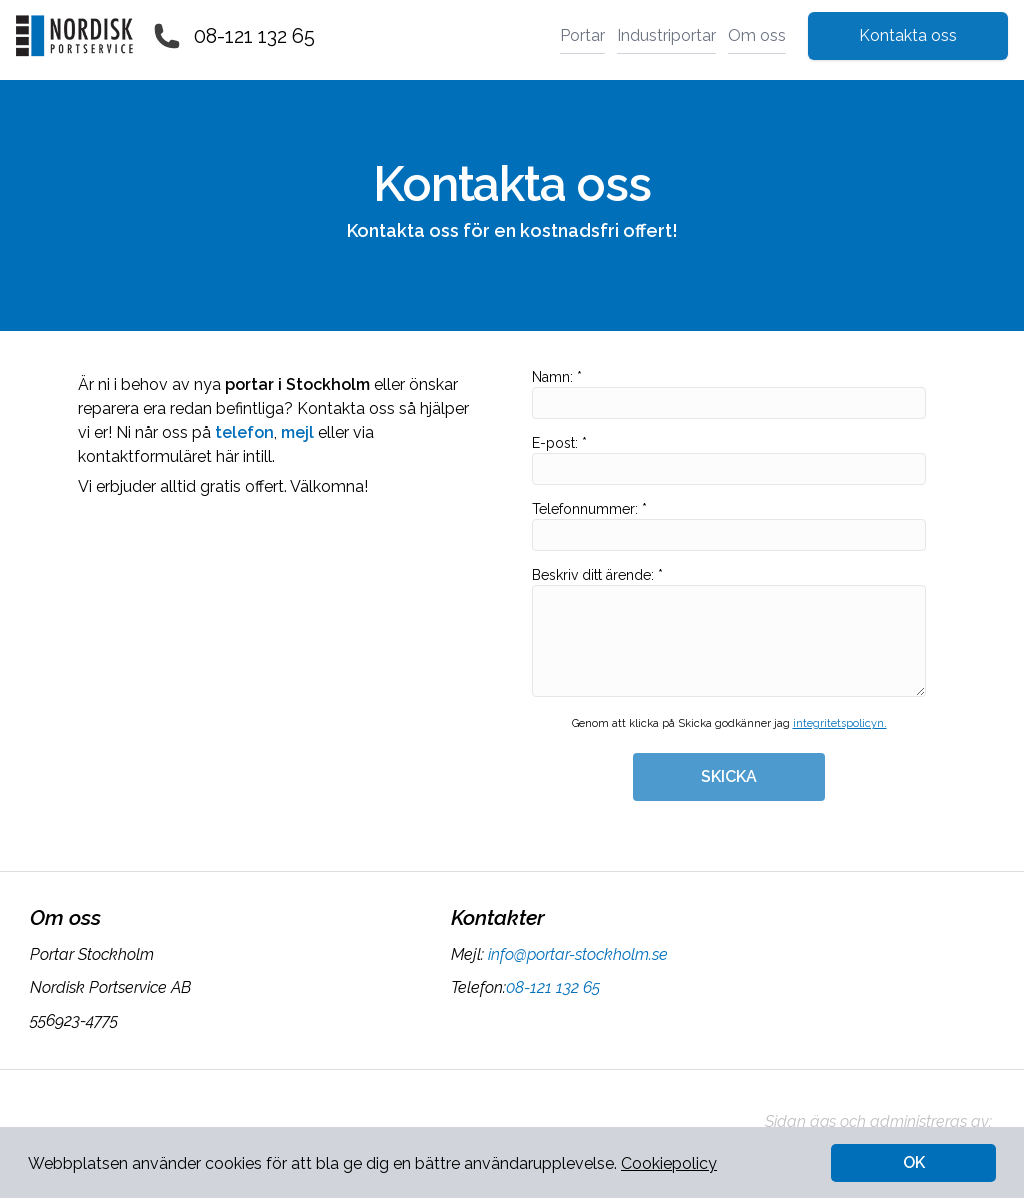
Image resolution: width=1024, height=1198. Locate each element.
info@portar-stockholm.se (576, 954)
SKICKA (729, 776)
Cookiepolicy (669, 1163)
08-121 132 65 (254, 36)
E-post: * (729, 460)
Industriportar (666, 35)
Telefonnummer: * (729, 526)
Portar (582, 35)
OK (914, 1162)
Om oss (757, 35)
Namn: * (729, 394)
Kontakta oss (908, 35)
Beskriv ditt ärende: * (729, 632)
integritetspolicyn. (840, 723)
